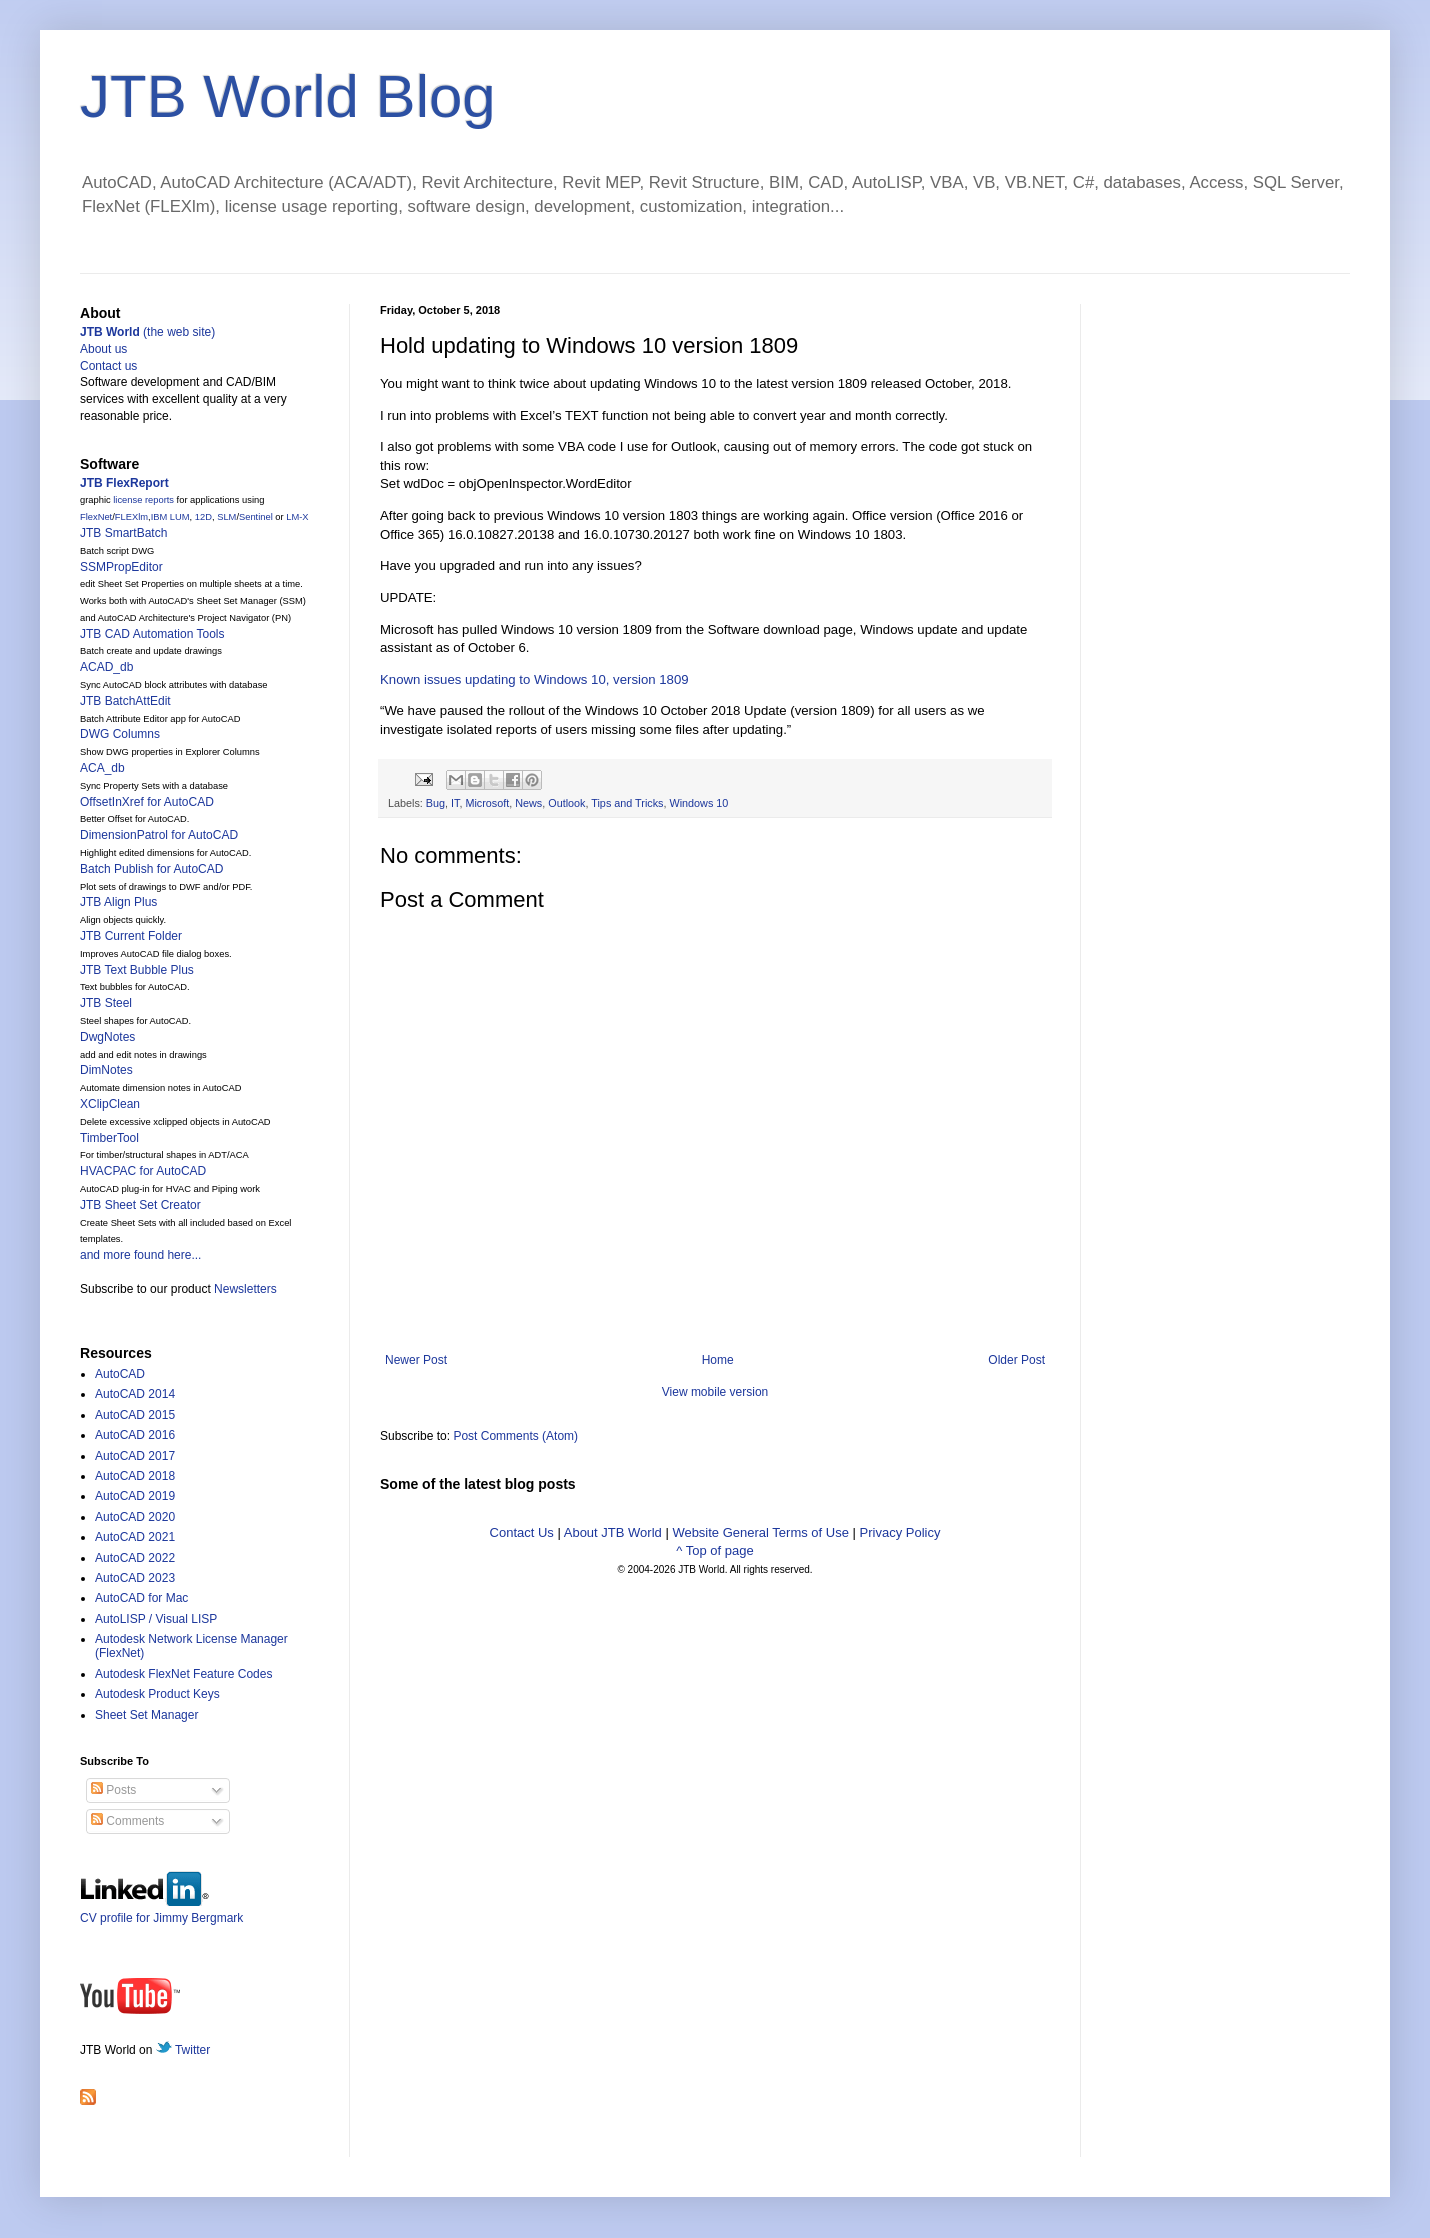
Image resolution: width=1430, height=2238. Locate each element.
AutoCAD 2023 (135, 1578)
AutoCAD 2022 (135, 1558)
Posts (113, 1790)
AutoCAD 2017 (135, 1456)
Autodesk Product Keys (157, 1694)
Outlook (566, 803)
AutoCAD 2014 (135, 1394)
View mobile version (715, 1392)
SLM (226, 517)
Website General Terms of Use (760, 1532)
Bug (435, 803)
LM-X (297, 517)
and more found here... (140, 1255)
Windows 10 (698, 803)
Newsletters (245, 1289)
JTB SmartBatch (123, 533)
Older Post (1016, 1360)
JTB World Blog (288, 96)
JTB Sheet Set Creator (140, 1205)
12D (203, 517)
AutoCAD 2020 (135, 1517)
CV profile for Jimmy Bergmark (161, 1910)
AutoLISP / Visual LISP (156, 1619)
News (528, 803)
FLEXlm (131, 517)
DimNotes (106, 1070)
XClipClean (110, 1104)
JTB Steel (106, 1003)
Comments (127, 1821)
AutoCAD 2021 (135, 1537)
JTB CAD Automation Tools (152, 634)
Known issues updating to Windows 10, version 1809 (534, 679)
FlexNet (96, 517)
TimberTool (109, 1138)
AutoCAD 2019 (135, 1496)
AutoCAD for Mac (141, 1598)
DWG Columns (120, 734)
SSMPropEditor (121, 567)
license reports (143, 500)
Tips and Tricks (627, 803)
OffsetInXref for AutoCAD (147, 802)
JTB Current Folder (131, 936)
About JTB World (613, 1532)
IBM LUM (170, 517)
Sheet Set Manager (146, 1715)
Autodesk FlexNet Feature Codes (183, 1674)
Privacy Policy (900, 1532)
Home (718, 1360)
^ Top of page (714, 1550)
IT (455, 803)
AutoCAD (120, 1374)
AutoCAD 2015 (135, 1415)
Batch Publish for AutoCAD (151, 869)
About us (103, 349)
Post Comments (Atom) (515, 1436)
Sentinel (256, 517)
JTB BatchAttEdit (125, 701)
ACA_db (102, 768)
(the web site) (147, 332)
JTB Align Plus (118, 902)
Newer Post (416, 1360)
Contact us (108, 366)
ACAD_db (106, 667)
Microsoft (487, 803)
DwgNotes (107, 1037)
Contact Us (522, 1532)
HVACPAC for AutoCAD (143, 1171)
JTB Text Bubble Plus (137, 970)
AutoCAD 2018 (135, 1476)
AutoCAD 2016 (135, 1435)
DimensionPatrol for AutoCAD (159, 835)
